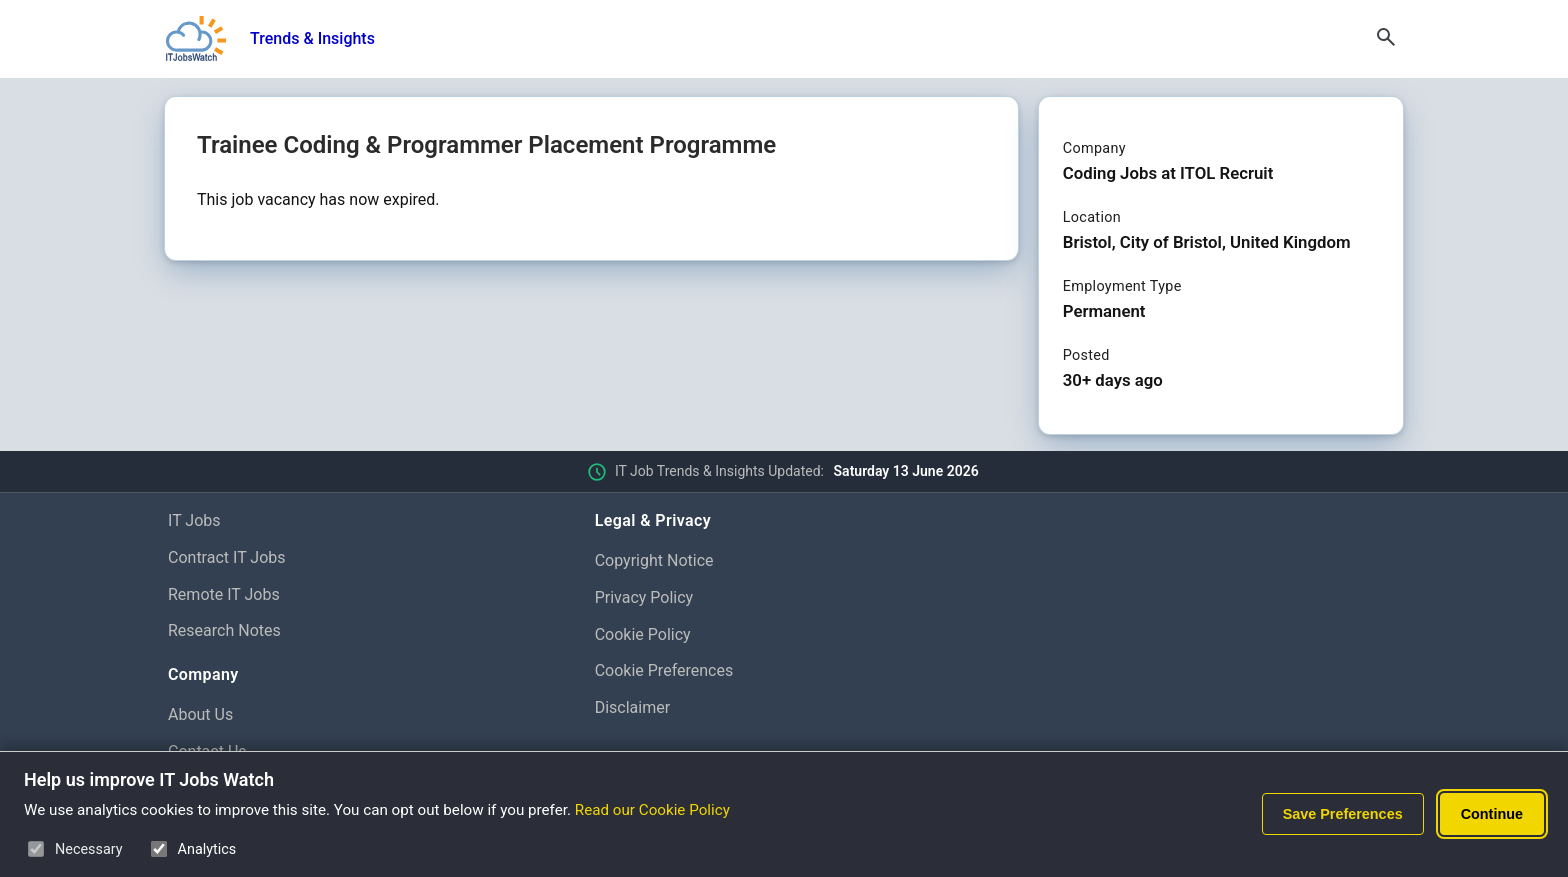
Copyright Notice (654, 560)
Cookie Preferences (664, 670)
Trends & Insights (312, 38)
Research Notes (224, 630)
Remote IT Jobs (224, 594)
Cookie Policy (643, 634)
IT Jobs (194, 520)
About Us (200, 714)
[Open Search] (1386, 39)
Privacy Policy (644, 597)
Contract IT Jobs (227, 557)
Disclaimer (632, 707)
